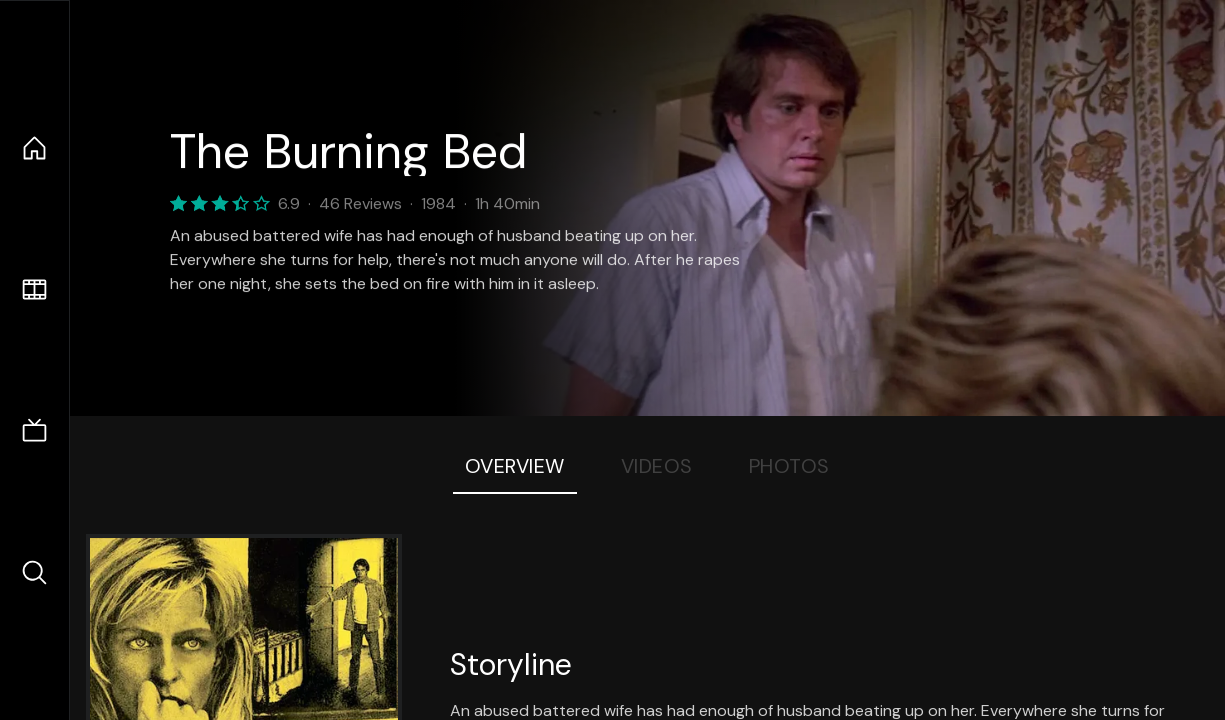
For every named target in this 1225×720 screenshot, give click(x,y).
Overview (515, 466)
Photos (789, 466)
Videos (657, 466)
